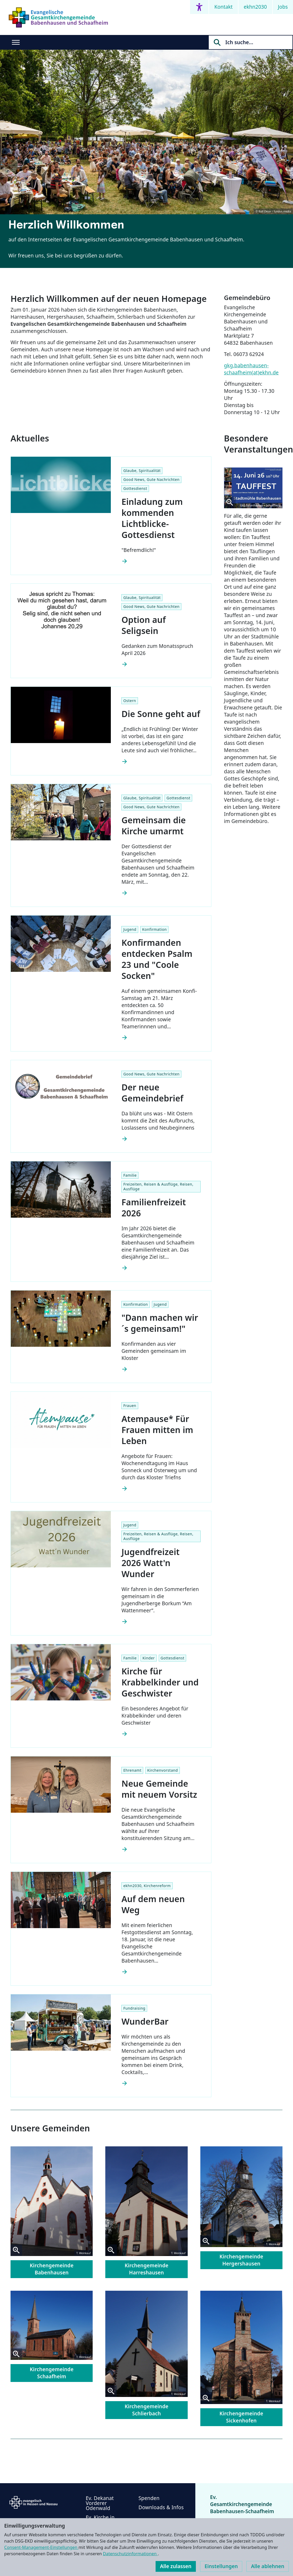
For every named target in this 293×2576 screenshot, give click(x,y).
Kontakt (223, 6)
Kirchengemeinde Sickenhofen (241, 2417)
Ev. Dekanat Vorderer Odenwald (100, 2503)
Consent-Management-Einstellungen (41, 2547)
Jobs (283, 6)
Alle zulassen (175, 2566)
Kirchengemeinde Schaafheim (51, 2373)
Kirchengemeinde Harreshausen (146, 2269)
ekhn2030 (255, 6)
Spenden (149, 2498)
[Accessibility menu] (199, 7)
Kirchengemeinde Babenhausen (51, 2269)
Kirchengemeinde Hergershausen (241, 2260)
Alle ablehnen (267, 2566)
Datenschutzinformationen (130, 2554)
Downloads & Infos (161, 2507)
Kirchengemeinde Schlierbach (146, 2410)
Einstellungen (221, 2566)
